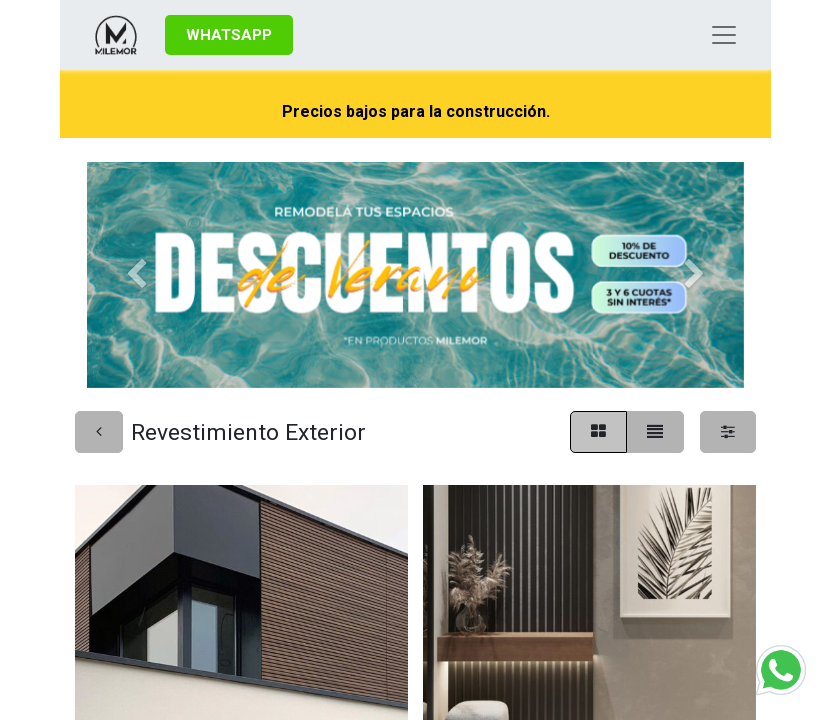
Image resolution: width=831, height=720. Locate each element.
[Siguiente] (694, 275)
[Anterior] (136, 275)
